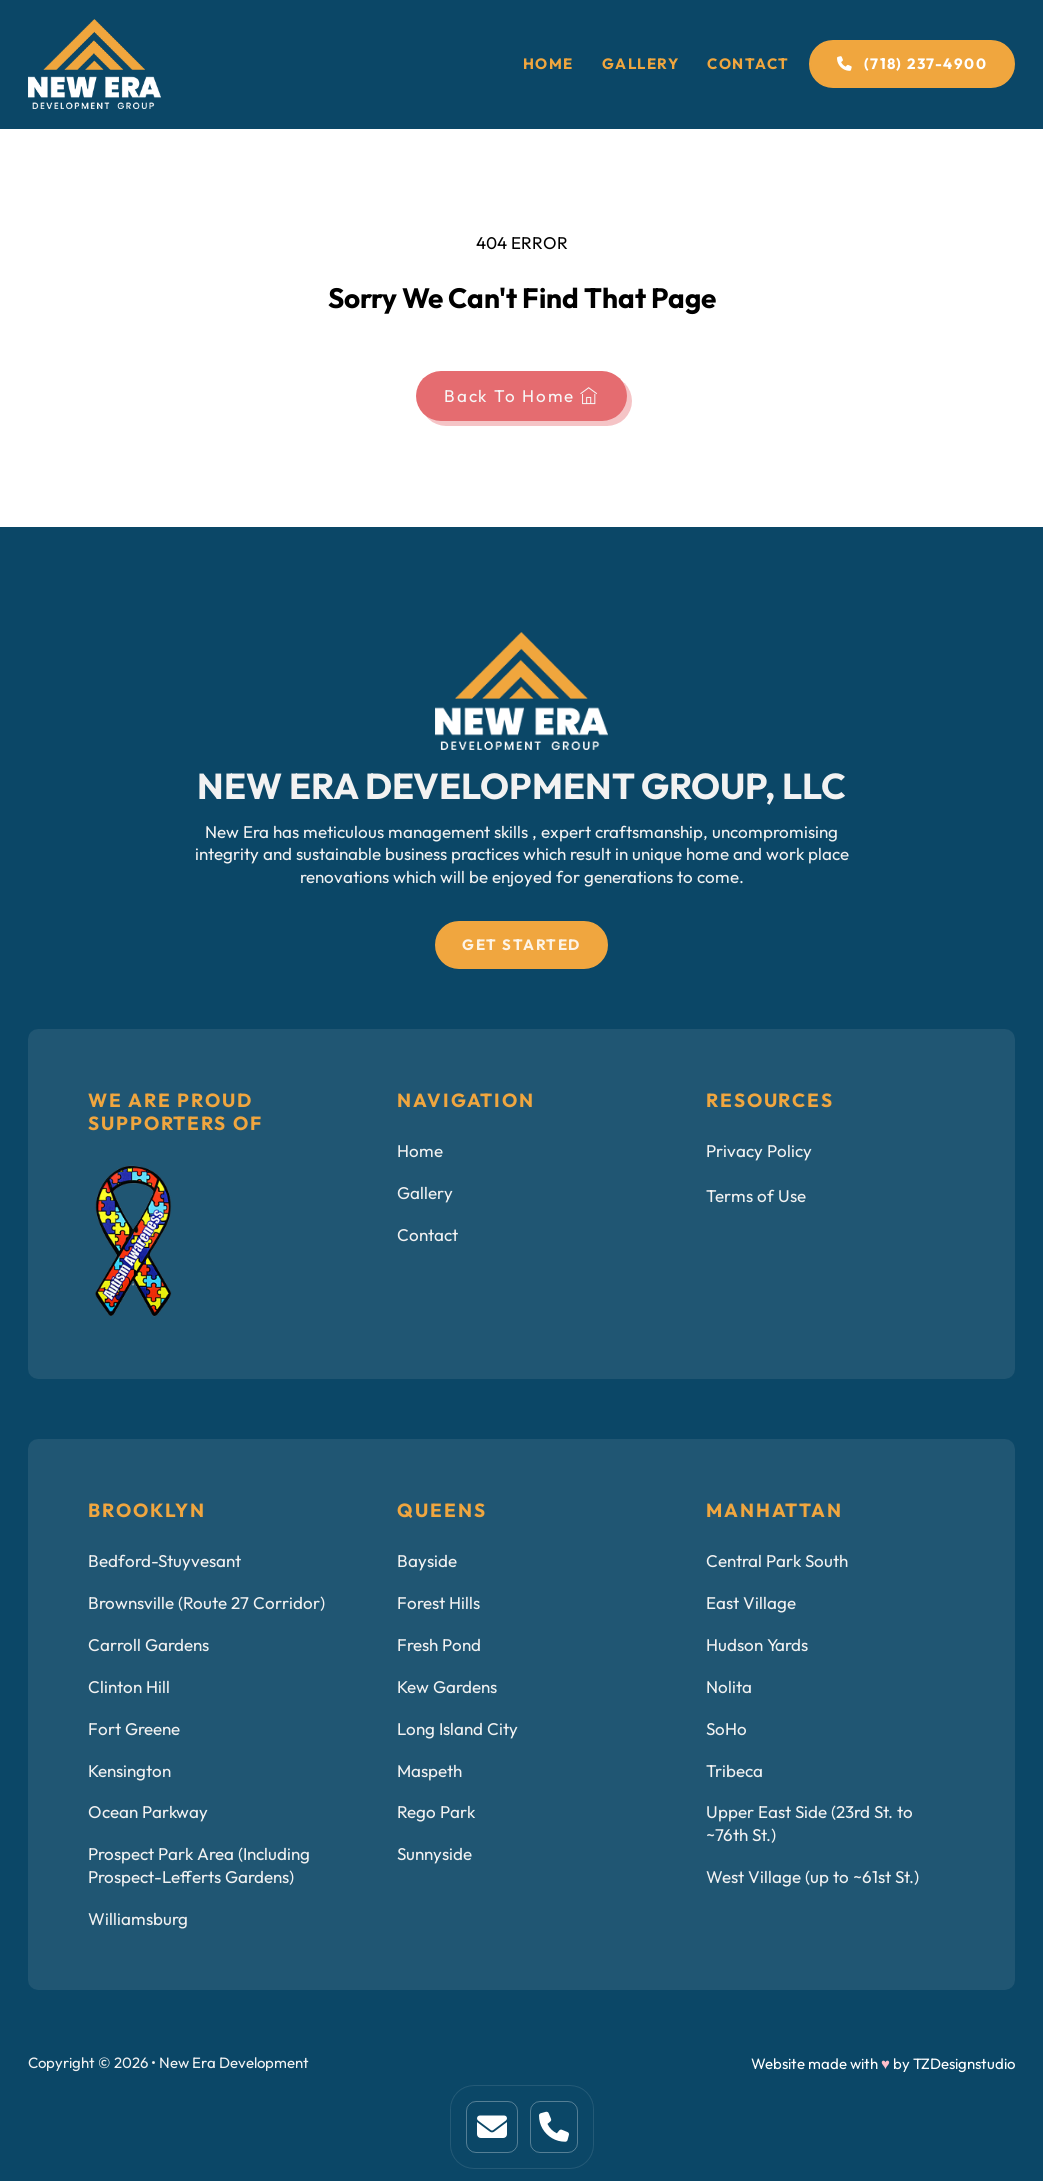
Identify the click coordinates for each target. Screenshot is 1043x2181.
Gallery (641, 63)
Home (548, 63)
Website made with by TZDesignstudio (883, 2063)
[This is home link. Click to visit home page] (492, 2127)
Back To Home (521, 396)
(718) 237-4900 (912, 63)
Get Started (521, 944)
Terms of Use (756, 1196)
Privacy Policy (759, 1151)
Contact (748, 63)
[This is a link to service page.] (554, 2127)
